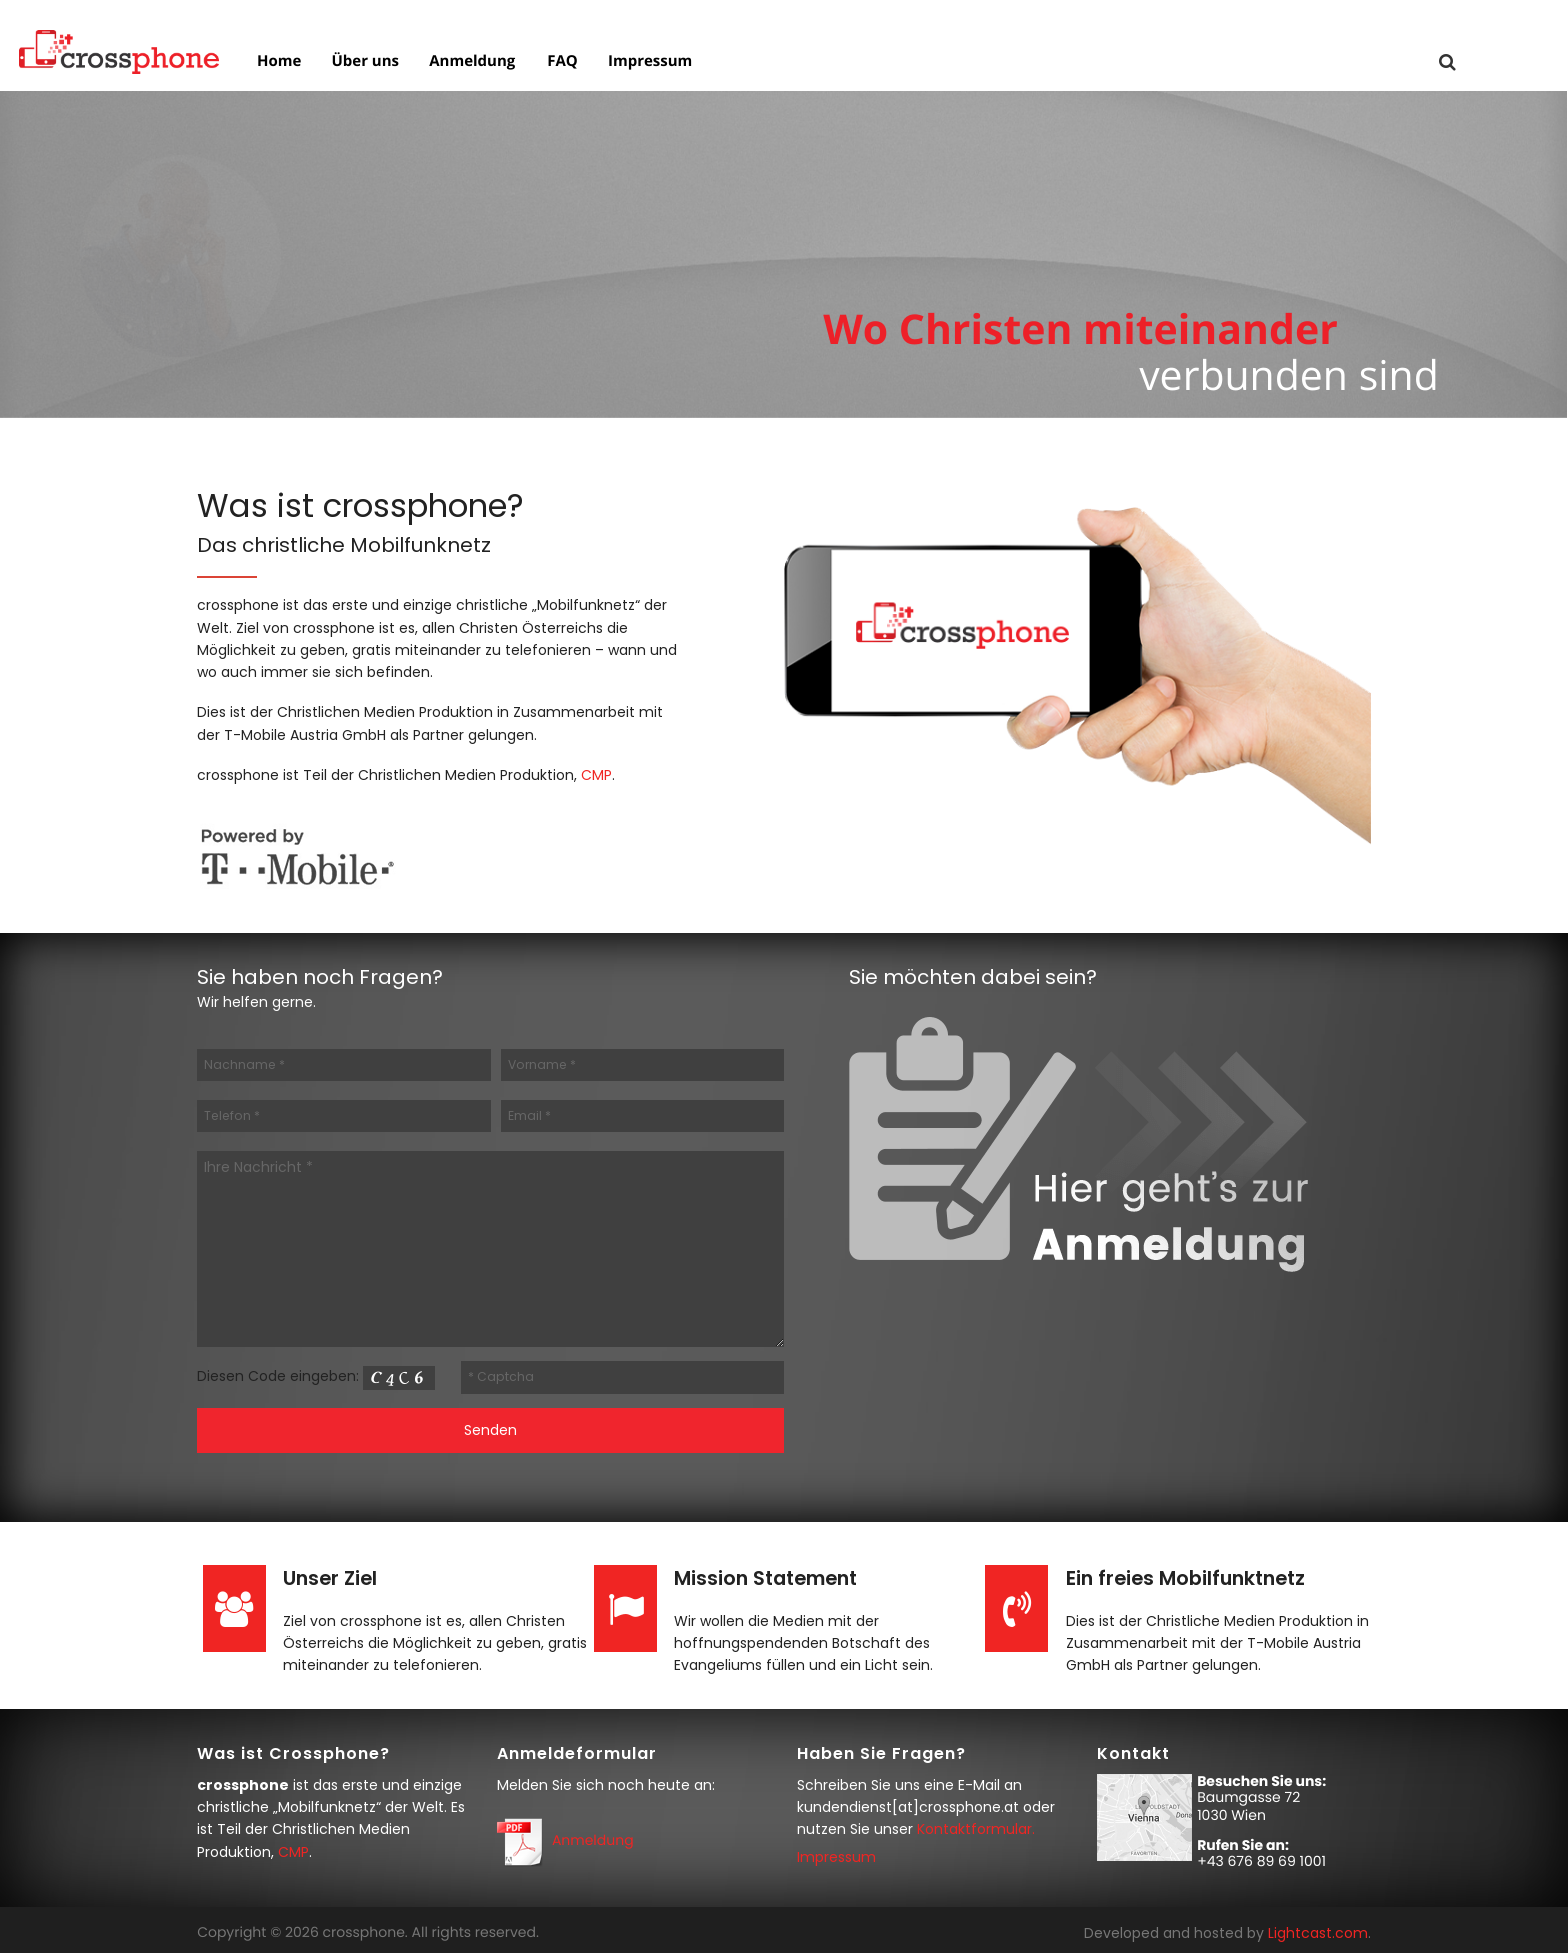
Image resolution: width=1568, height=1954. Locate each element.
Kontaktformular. (976, 1829)
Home (277, 62)
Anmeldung (470, 62)
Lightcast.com (1318, 1933)
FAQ (560, 62)
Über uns (363, 62)
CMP (596, 775)
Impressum (648, 62)
